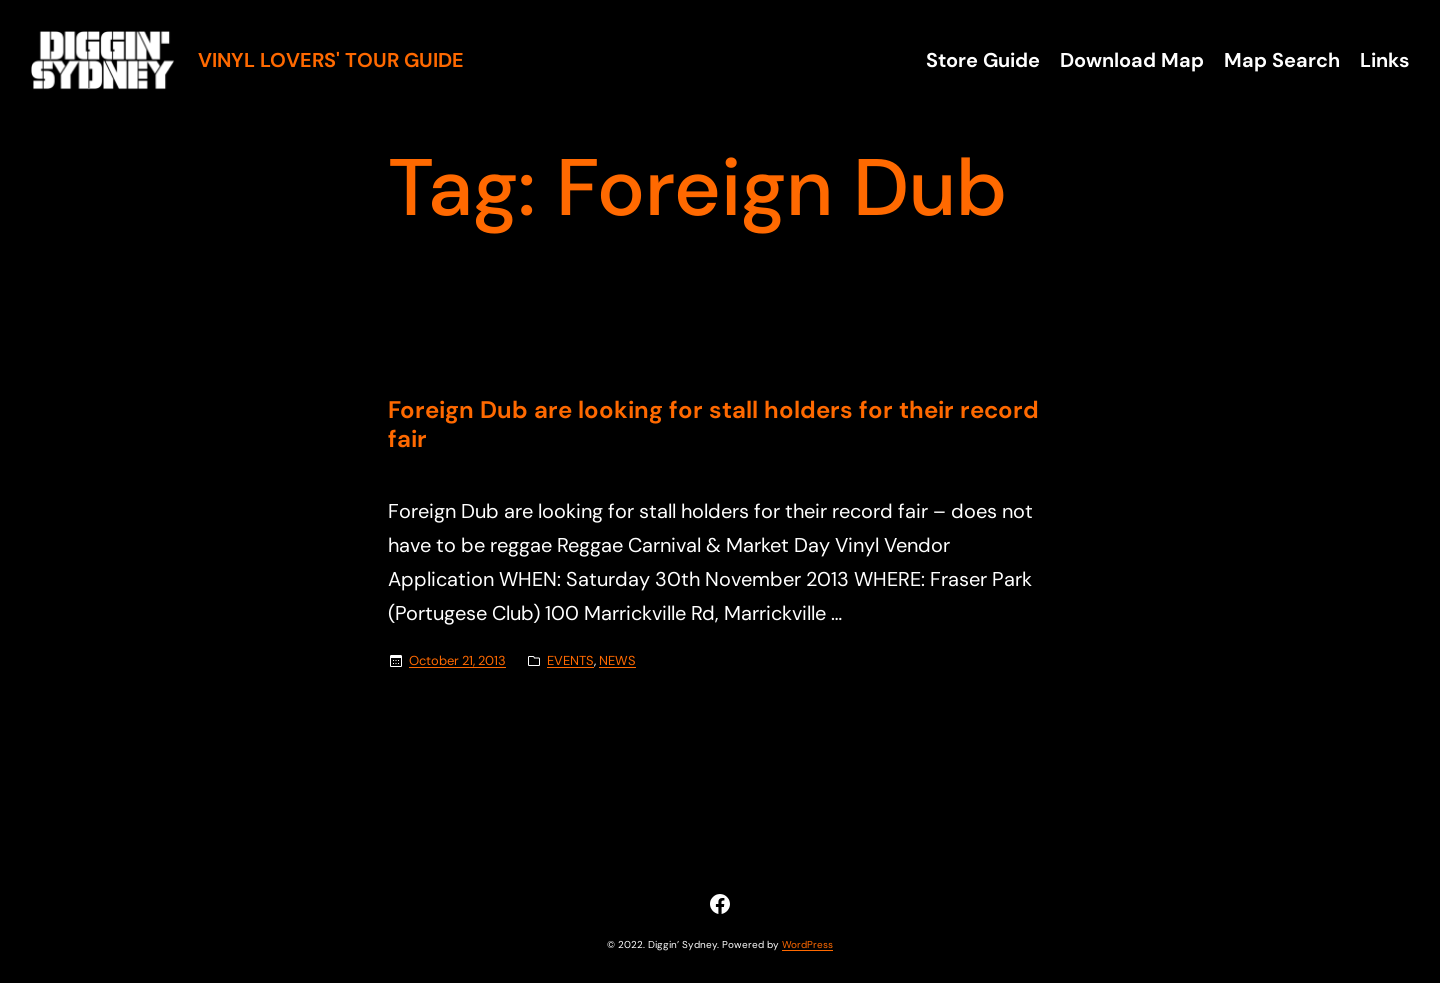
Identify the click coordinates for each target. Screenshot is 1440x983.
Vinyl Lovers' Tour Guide (331, 60)
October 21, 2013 (457, 660)
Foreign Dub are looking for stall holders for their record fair (713, 425)
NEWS (617, 660)
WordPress (807, 944)
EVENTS (570, 660)
